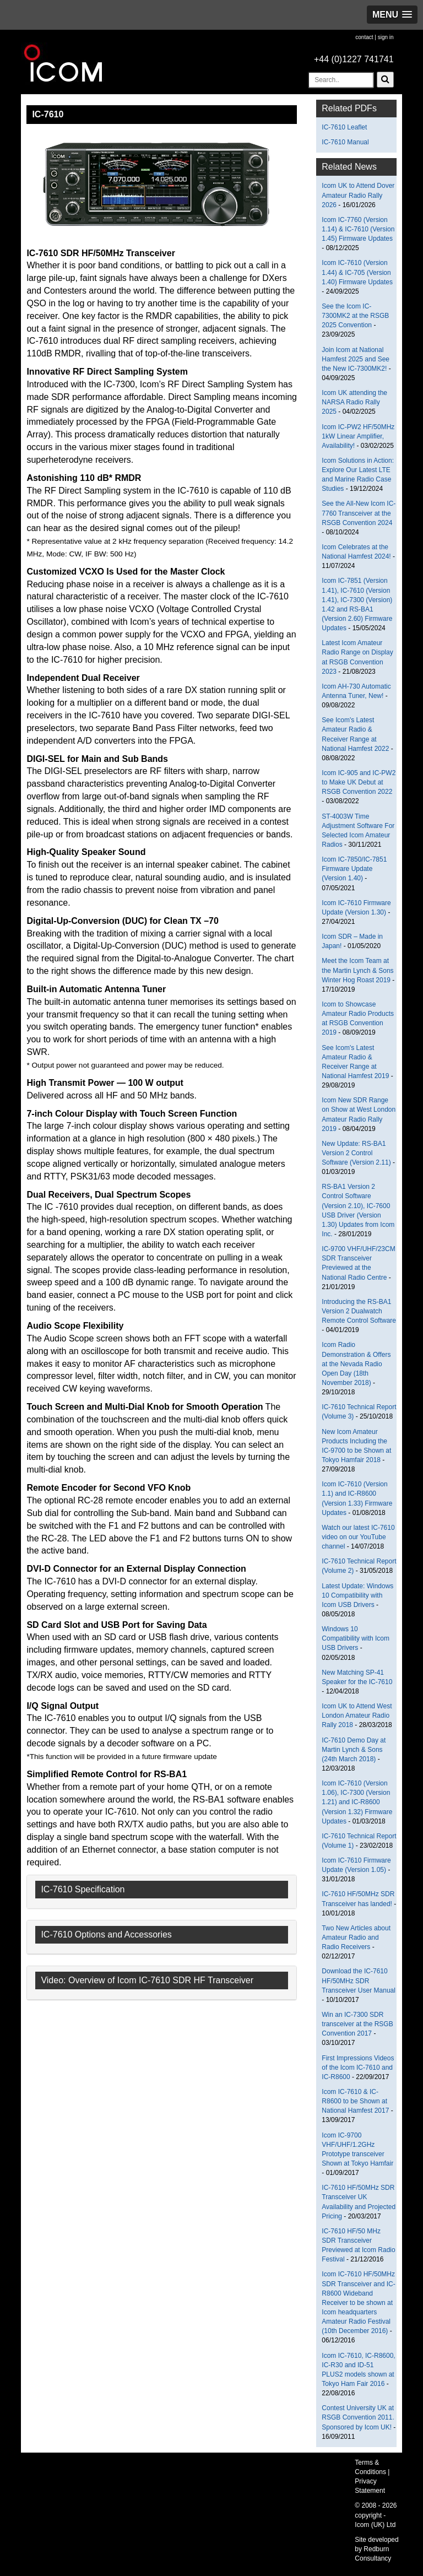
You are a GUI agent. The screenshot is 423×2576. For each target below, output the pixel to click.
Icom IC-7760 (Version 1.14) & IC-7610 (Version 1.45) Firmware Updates (358, 229)
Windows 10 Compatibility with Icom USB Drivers (355, 1638)
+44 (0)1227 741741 (354, 59)
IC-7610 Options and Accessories (106, 1934)
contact (364, 37)
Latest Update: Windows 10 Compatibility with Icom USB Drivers (357, 1595)
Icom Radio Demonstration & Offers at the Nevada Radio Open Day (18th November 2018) (356, 1364)
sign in (386, 37)
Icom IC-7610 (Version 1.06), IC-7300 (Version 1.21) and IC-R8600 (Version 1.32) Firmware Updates (357, 1802)
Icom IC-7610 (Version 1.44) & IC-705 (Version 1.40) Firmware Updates (357, 272)
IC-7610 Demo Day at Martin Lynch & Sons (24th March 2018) (354, 1749)
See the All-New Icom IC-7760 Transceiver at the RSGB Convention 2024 (358, 513)
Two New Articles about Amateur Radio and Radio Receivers (356, 1937)
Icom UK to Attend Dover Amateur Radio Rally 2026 (358, 195)
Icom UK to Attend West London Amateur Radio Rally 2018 (357, 1715)
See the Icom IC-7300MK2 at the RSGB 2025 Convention (355, 315)
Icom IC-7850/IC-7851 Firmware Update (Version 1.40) (354, 869)
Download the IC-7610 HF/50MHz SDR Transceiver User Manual (358, 1980)
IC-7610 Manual (345, 142)
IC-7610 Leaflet (344, 127)
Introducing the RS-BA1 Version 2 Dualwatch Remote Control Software (359, 1311)
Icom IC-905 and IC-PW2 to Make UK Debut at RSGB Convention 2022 (358, 782)
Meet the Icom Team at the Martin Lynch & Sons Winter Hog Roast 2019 (357, 970)
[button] (392, 15)
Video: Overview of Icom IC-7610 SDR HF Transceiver (147, 1980)
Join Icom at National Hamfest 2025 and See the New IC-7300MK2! (355, 359)
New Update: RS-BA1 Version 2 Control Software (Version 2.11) (356, 1153)
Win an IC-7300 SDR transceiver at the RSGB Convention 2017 (357, 2024)
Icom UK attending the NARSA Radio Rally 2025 (354, 402)
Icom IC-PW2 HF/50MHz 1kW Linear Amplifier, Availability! (358, 436)
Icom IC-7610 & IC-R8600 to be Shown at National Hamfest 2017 (355, 2101)
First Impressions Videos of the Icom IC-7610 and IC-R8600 (358, 2067)
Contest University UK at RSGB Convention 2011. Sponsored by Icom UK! (358, 2417)
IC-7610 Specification (82, 1889)
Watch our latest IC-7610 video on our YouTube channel (358, 1537)
